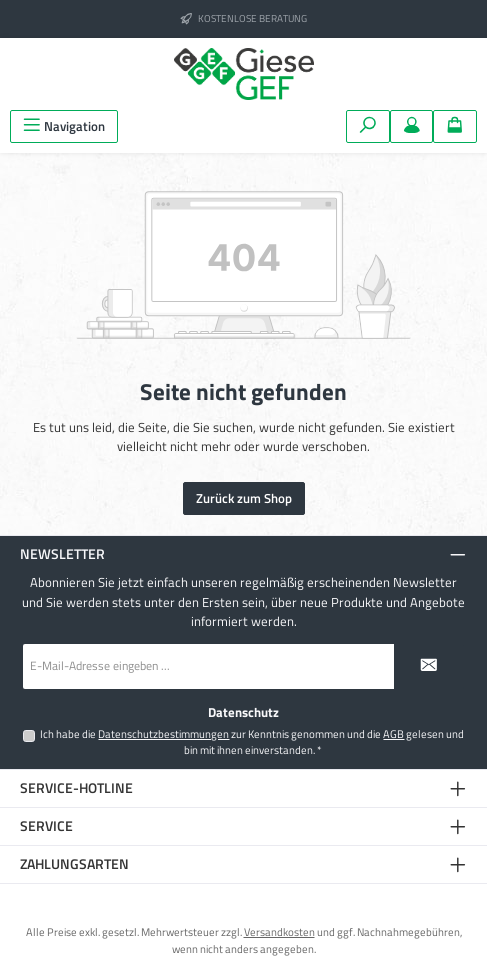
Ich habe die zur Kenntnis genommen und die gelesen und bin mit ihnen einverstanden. (252, 741)
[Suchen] (368, 126)
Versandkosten (279, 931)
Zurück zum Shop (244, 498)
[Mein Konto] (412, 126)
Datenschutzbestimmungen (163, 734)
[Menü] (64, 126)
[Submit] (429, 666)
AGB (393, 734)
